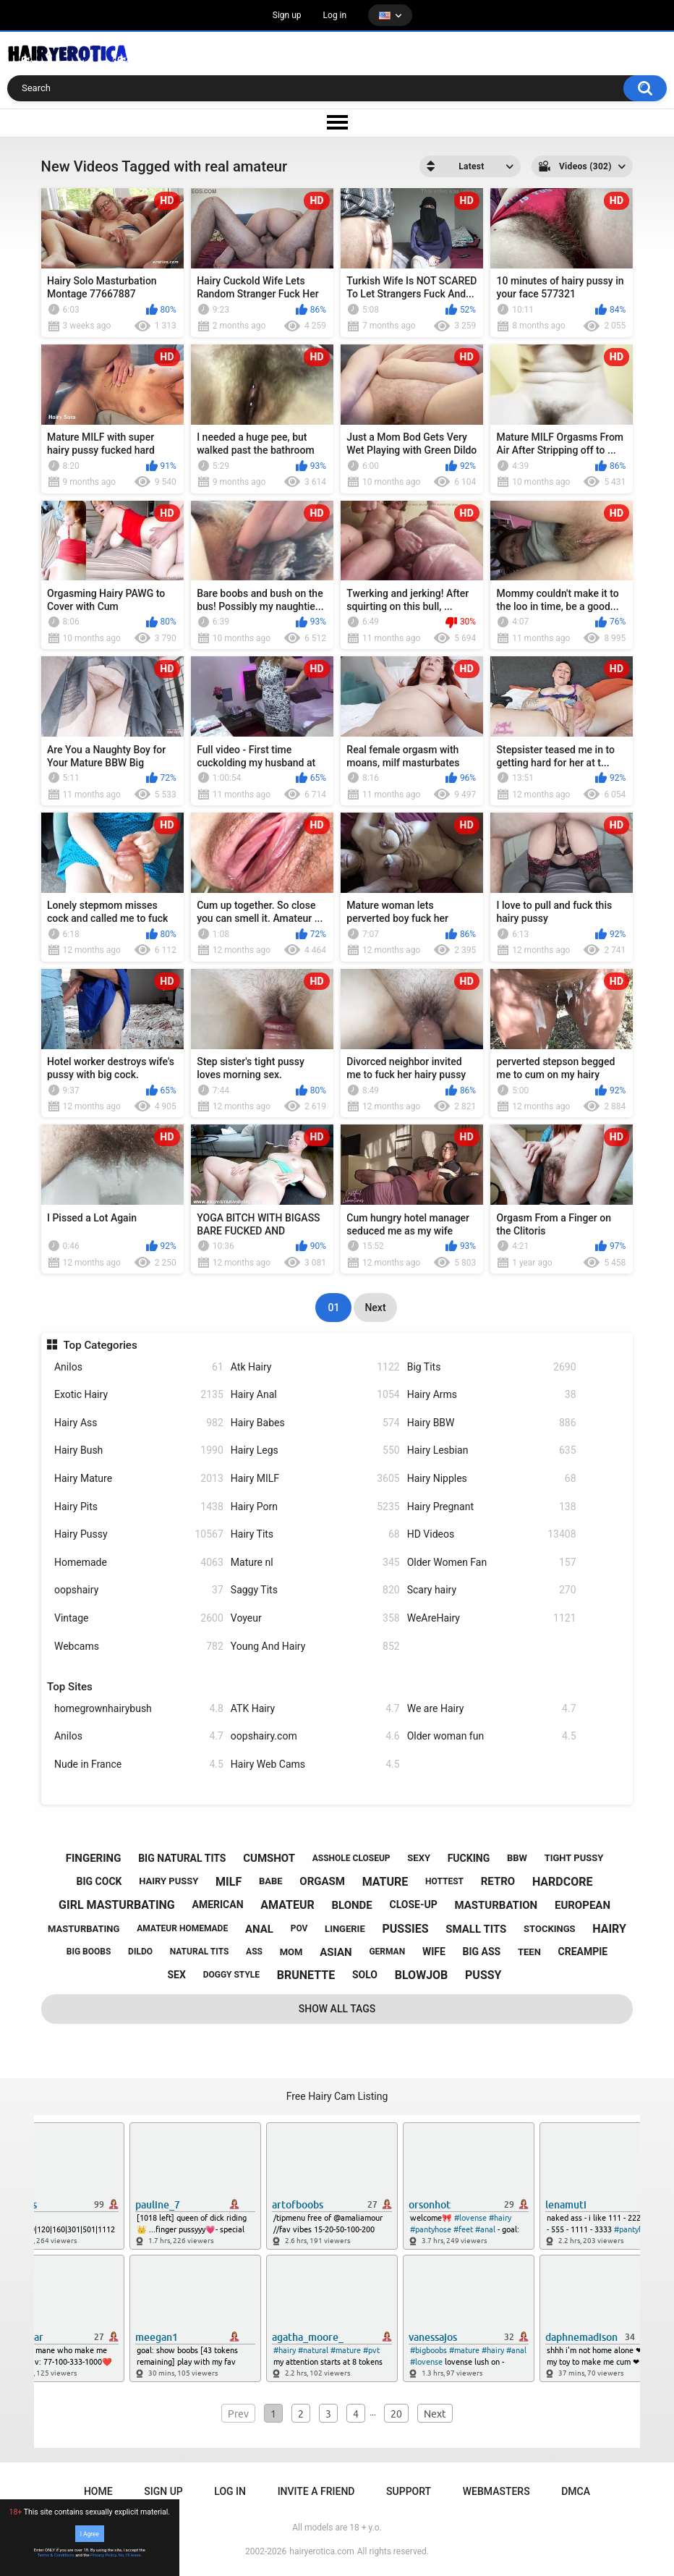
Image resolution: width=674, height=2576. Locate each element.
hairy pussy (168, 1881)
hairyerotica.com (321, 2551)
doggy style (231, 1975)
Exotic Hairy (138, 1395)
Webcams (138, 1646)
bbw (517, 1857)
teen (529, 1951)
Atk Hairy (315, 1367)
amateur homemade (182, 1928)
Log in (335, 15)
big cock (99, 1881)
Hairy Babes (315, 1423)
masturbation (495, 1905)
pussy (483, 1975)
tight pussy (574, 1857)
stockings (549, 1928)
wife (433, 1951)
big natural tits (182, 1858)
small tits (475, 1929)
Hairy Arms (491, 1395)
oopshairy (138, 1590)
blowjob (421, 1975)
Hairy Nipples (491, 1479)
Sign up (287, 15)
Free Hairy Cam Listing (337, 2096)
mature (385, 1882)
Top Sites (70, 1686)
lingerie (345, 1928)
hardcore (562, 1882)
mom (291, 1951)
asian (336, 1952)
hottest (444, 1881)
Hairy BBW (491, 1423)
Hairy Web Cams (315, 1764)
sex (177, 1974)
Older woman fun (491, 1736)
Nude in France (138, 1764)
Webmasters (496, 2491)
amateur (287, 1905)
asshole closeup (351, 1858)
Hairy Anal (315, 1395)
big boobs (89, 1951)
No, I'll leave (130, 2555)
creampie (583, 1951)
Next (374, 1307)
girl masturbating (117, 1905)
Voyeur (315, 1618)
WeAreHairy (491, 1618)
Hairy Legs (315, 1450)
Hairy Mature (138, 1479)
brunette (306, 1975)
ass (254, 1951)
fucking (469, 1858)
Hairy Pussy (138, 1534)
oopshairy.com (315, 1736)
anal (259, 1929)
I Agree (89, 2533)
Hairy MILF (315, 1479)
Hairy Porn (315, 1507)
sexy (418, 1857)
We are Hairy (491, 1709)
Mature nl (315, 1562)
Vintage (138, 1618)
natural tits (199, 1951)
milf (229, 1882)
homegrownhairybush (138, 1709)
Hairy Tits (315, 1534)
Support (408, 2491)
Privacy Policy (103, 2555)
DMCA (575, 2491)
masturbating (83, 1928)
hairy (609, 1929)
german (387, 1951)
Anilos (138, 1367)
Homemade (138, 1562)
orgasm (322, 1881)
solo (364, 1974)
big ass (482, 1951)
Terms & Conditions (56, 2555)
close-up (414, 1904)
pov (299, 1928)
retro (498, 1881)
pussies (405, 1929)
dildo (140, 1951)
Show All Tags (337, 2008)
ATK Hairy (315, 1709)
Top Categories (100, 1345)
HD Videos (491, 1534)
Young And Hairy (315, 1646)
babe (271, 1881)
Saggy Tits (315, 1590)
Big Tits (491, 1367)
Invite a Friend (316, 2491)
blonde (351, 1905)
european (582, 1905)
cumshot (269, 1858)
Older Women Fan (491, 1562)
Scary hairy (491, 1590)
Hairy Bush (138, 1450)
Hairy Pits (138, 1507)
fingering (93, 1858)
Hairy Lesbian (491, 1450)
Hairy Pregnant (491, 1507)
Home (98, 2491)
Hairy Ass (138, 1423)
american (218, 1904)
